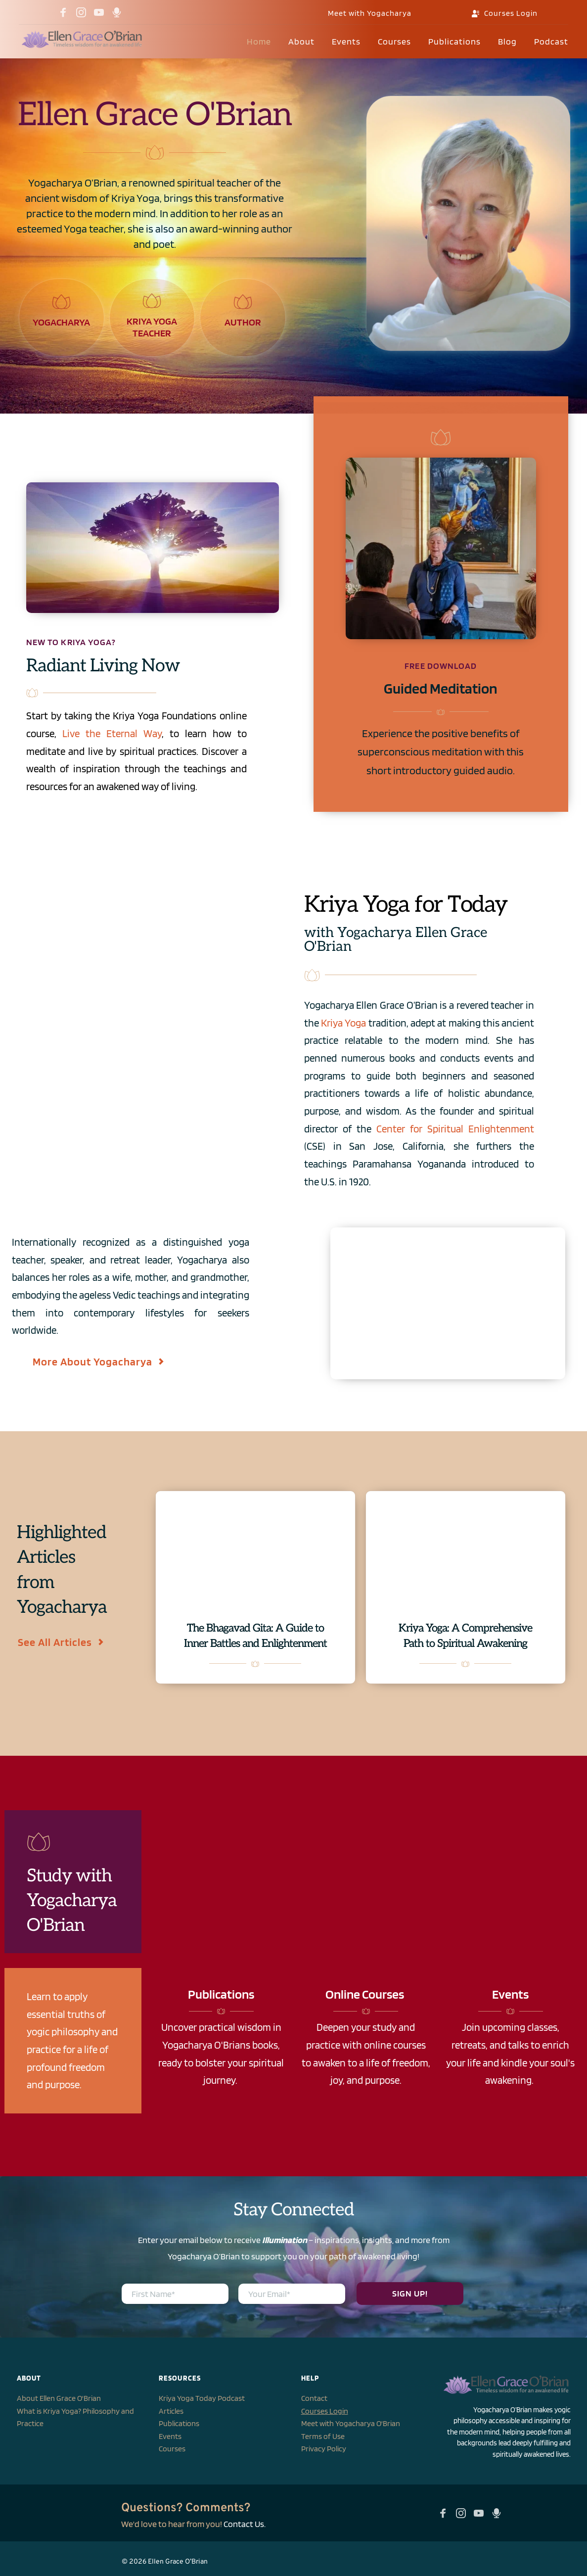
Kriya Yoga (343, 1023)
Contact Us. (245, 2524)
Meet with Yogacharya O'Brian (350, 2423)
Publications (179, 2423)
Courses (172, 2448)
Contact (314, 2398)
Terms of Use (323, 2436)
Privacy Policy (323, 2448)
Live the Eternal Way (112, 733)
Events (170, 2436)
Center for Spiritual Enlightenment (455, 1129)
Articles (171, 2411)
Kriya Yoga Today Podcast (202, 2398)
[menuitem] (258, 41)
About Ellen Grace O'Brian (59, 2398)
